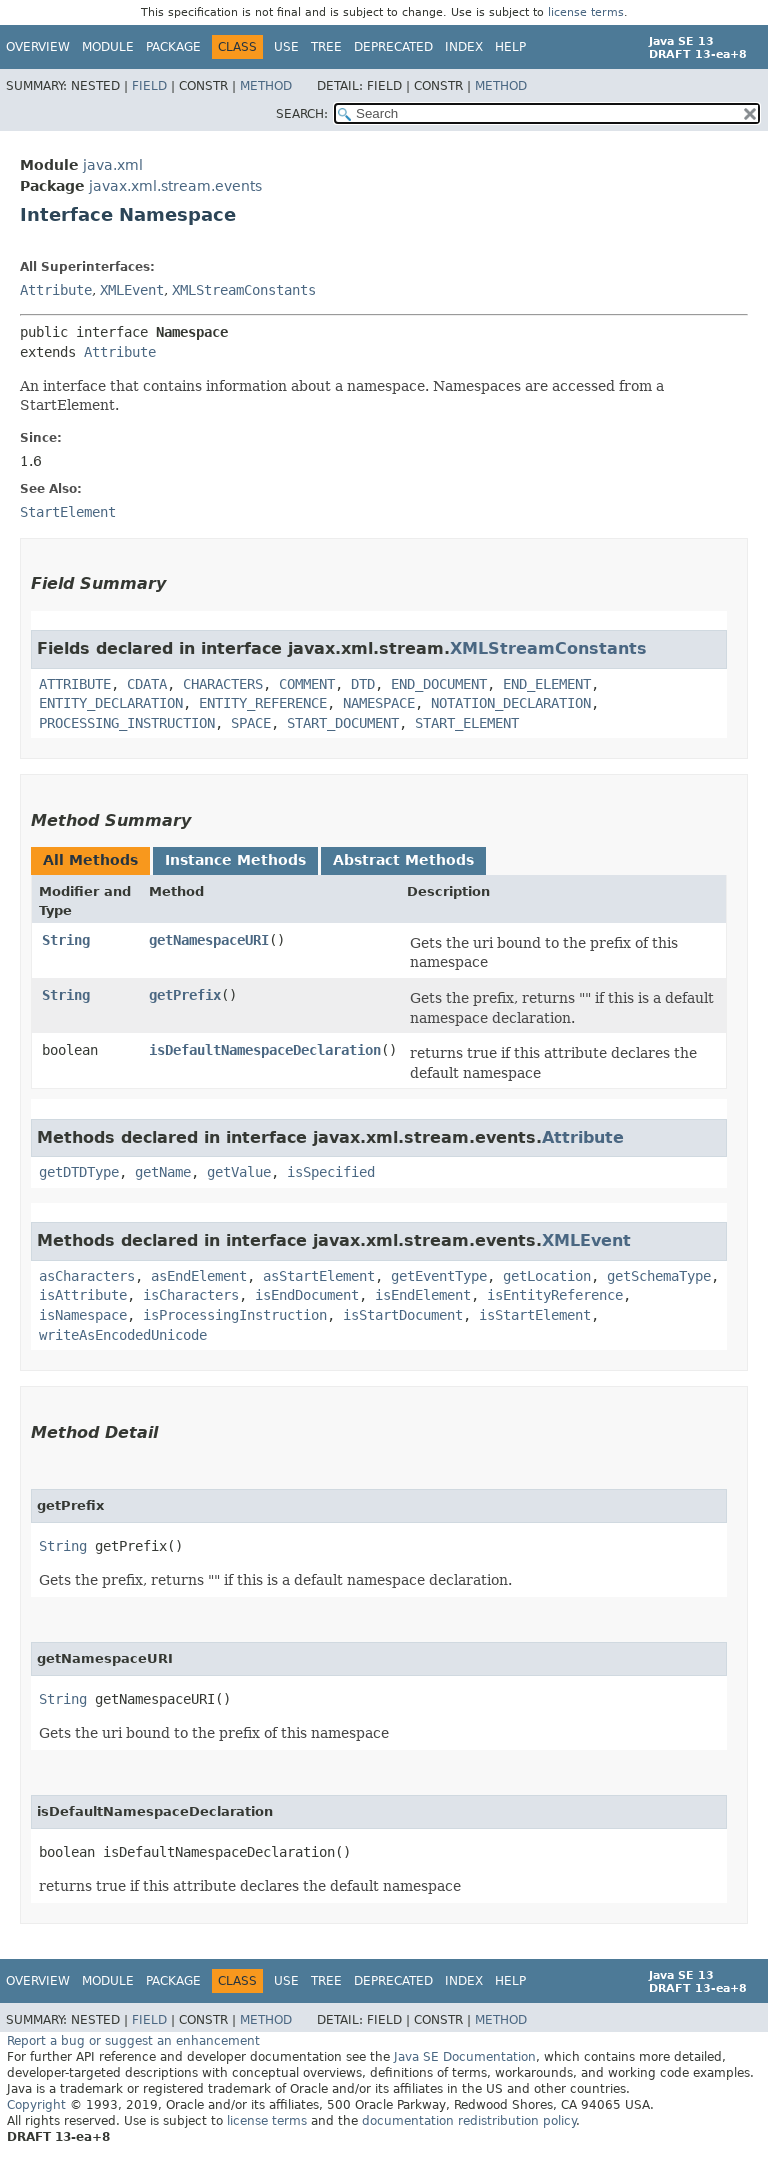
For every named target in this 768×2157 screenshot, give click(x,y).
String (66, 940)
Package (173, 47)
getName (163, 1172)
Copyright (36, 2105)
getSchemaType (659, 1276)
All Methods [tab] (90, 860)
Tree (326, 47)
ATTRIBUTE (75, 684)
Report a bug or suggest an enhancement (133, 2041)
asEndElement (199, 1276)
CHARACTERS (223, 684)
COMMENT (307, 684)
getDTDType (79, 1172)
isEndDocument (307, 1295)
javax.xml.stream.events (175, 186)
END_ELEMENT (547, 684)
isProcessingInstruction (235, 1315)
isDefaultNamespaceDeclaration (265, 1050)
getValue (239, 1172)
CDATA (147, 684)
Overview (38, 47)
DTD (363, 684)
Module (108, 47)
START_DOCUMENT (343, 723)
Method (266, 86)
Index (464, 47)
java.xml (113, 165)
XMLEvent (132, 290)
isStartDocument (403, 1315)
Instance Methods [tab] (235, 860)
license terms (586, 12)
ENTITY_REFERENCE (263, 703)
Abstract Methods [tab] (403, 860)
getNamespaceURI (209, 940)
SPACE (251, 723)
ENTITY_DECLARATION (111, 703)
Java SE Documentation (465, 2057)
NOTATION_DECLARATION (511, 703)
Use (286, 47)
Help (510, 47)
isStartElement (535, 1315)
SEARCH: (302, 114)
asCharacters (87, 1276)
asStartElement (319, 1276)
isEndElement (423, 1295)
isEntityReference (555, 1295)
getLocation (547, 1276)
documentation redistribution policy (469, 2121)
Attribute (56, 290)
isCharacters (191, 1295)
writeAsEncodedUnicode (123, 1335)
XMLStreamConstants (244, 290)
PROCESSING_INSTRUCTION (127, 723)
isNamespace (83, 1315)
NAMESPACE (379, 703)
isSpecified (331, 1172)
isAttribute (83, 1295)
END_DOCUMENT (439, 684)
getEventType (439, 1276)
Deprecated (393, 47)
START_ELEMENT (467, 723)
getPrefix (185, 995)
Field (149, 86)
